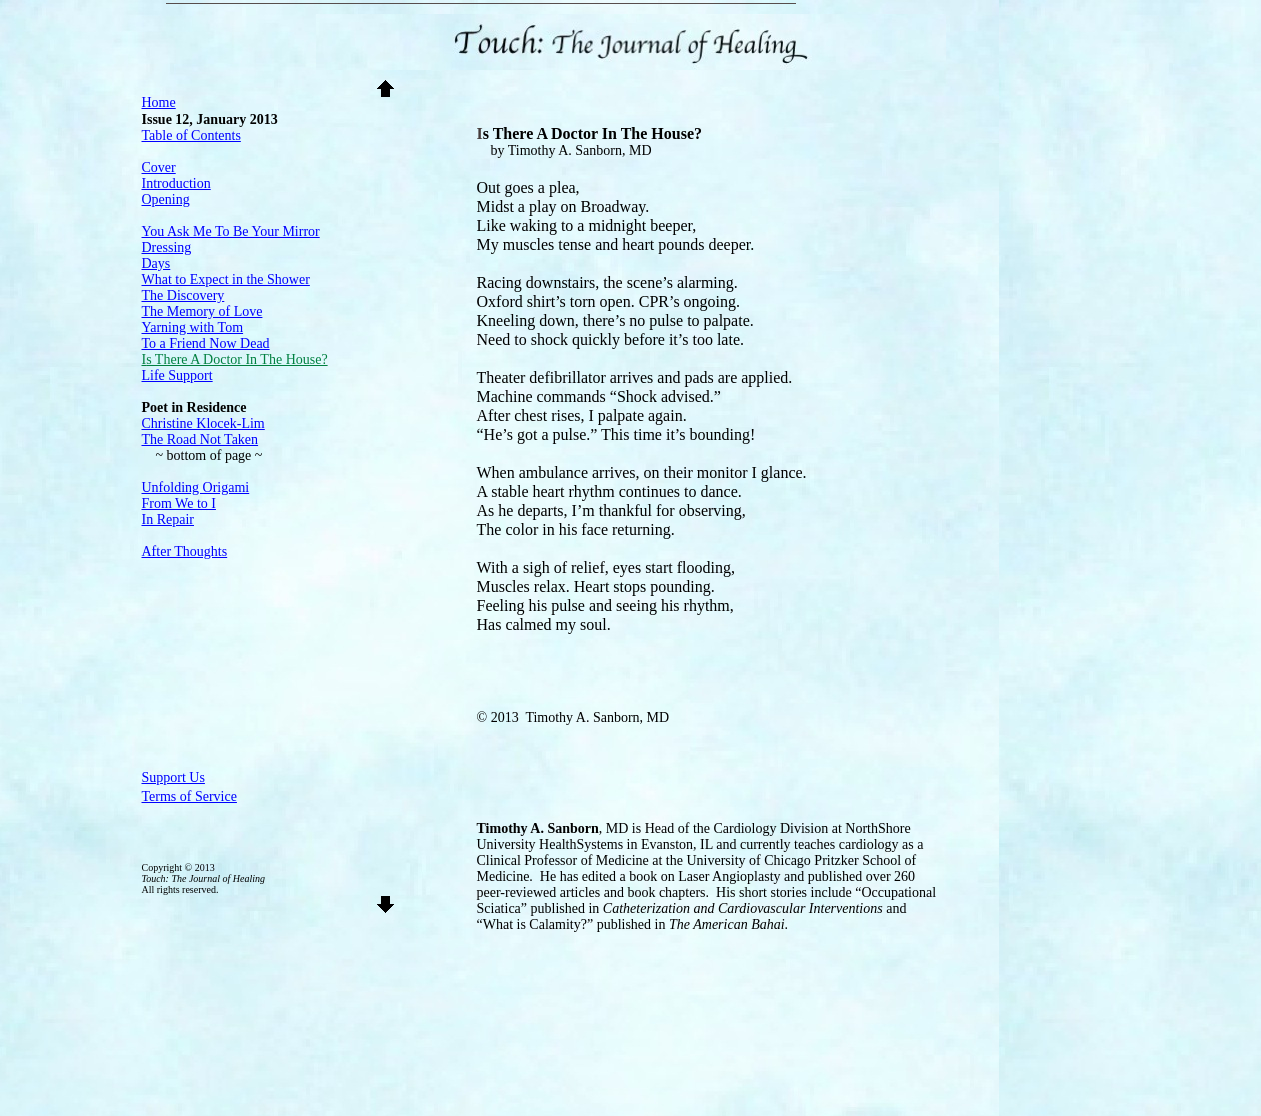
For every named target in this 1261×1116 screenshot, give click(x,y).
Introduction (176, 183)
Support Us (173, 777)
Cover (159, 167)
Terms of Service (189, 796)
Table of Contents (191, 135)
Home (159, 102)
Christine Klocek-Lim (203, 423)
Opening (166, 199)
